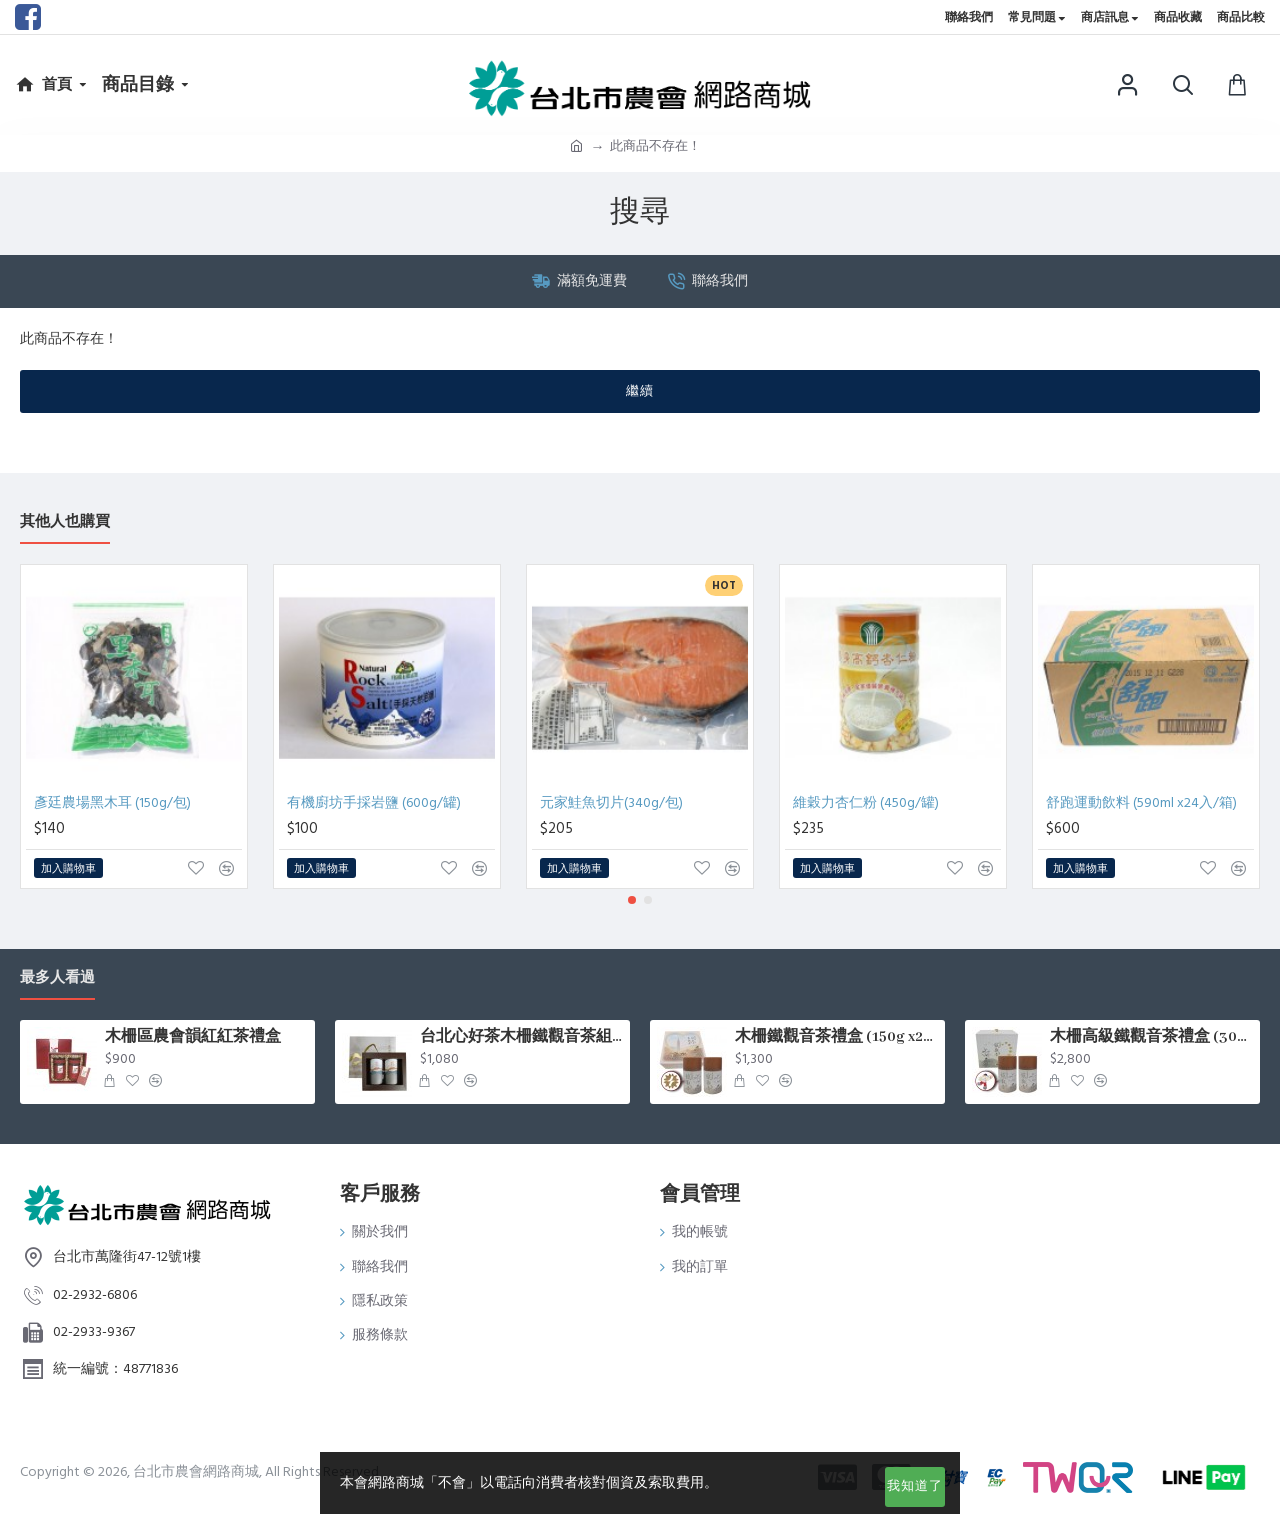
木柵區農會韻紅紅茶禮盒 (193, 1037)
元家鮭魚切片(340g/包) (611, 803)
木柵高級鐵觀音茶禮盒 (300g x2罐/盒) (1151, 1037)
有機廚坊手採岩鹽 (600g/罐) (374, 803)
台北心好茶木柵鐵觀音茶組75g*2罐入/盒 (521, 1037)
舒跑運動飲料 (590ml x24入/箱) (1141, 803)
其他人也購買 (65, 522)
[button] (632, 900)
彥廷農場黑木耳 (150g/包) (112, 803)
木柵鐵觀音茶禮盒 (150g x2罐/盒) (836, 1037)
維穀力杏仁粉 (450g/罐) (866, 803)
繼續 (640, 391)
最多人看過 (57, 978)
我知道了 (915, 1486)
